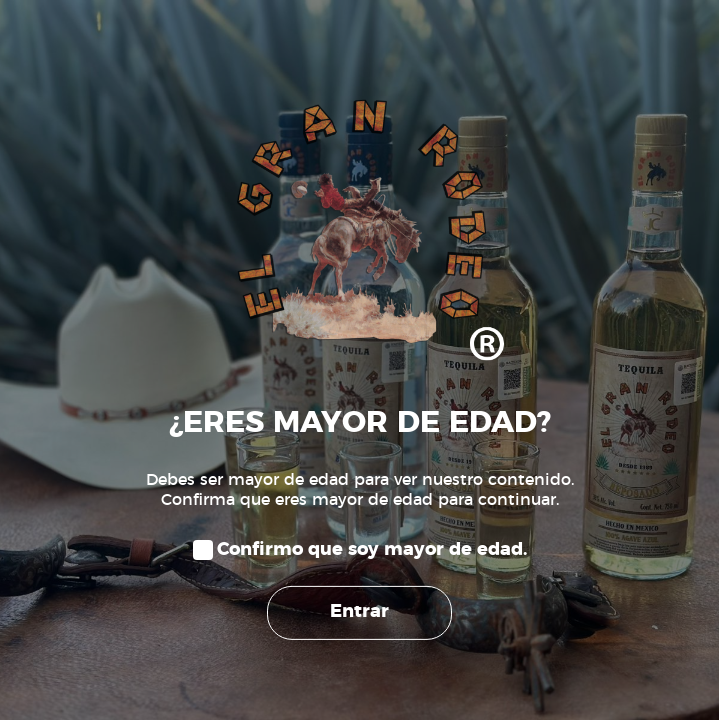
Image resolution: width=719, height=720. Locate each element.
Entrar (359, 612)
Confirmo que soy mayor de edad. (372, 550)
